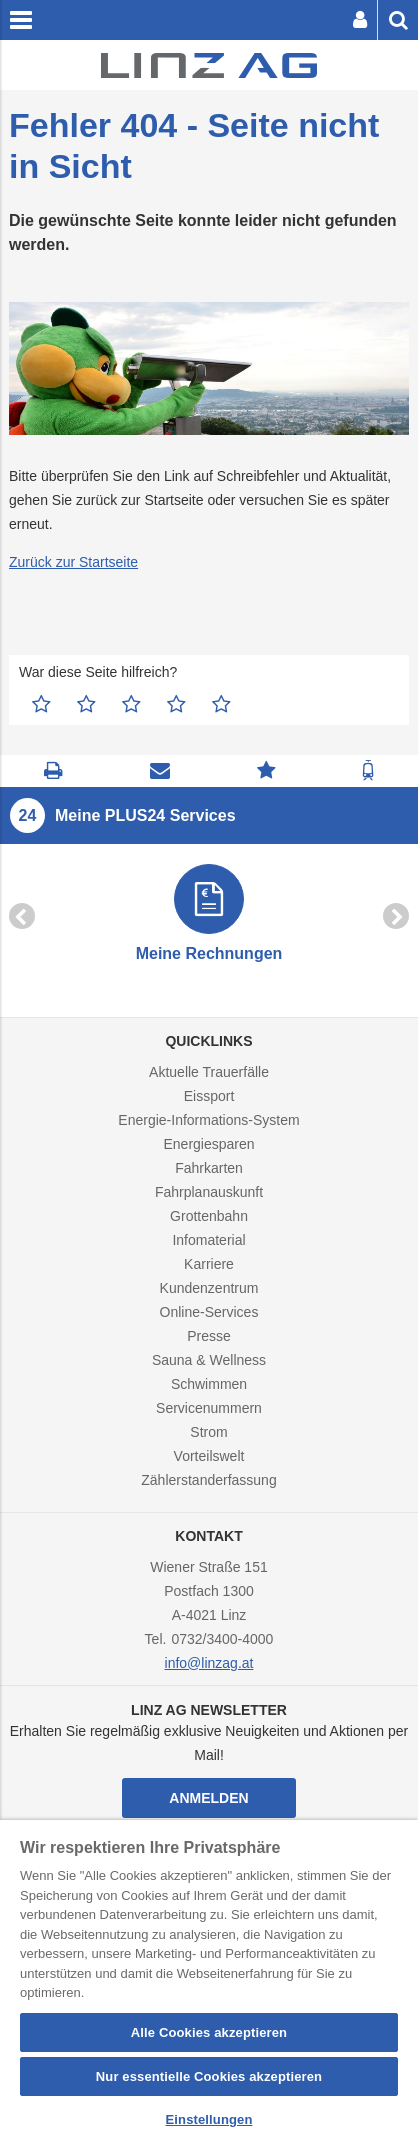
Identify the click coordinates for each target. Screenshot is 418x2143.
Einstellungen (209, 2119)
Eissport (209, 1096)
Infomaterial (208, 1240)
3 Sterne (131, 704)
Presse (209, 1336)
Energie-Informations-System (208, 1120)
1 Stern (41, 704)
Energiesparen (208, 1144)
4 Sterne (176, 704)
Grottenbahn (209, 1216)
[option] (209, 915)
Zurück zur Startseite (73, 562)
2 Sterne (86, 704)
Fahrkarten (209, 1168)
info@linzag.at (209, 1663)
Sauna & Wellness (209, 1360)
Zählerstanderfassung (208, 1480)
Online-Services (209, 1312)
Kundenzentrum (209, 1288)
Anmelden (208, 1798)
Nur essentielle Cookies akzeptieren (209, 2076)
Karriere (209, 1264)
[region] (209, 1981)
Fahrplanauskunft (209, 1192)
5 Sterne (221, 704)
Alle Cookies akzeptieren (209, 2032)
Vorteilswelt (209, 1456)
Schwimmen (209, 1384)
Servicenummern (209, 1408)
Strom (208, 1432)
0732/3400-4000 (222, 1639)
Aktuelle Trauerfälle (209, 1072)
